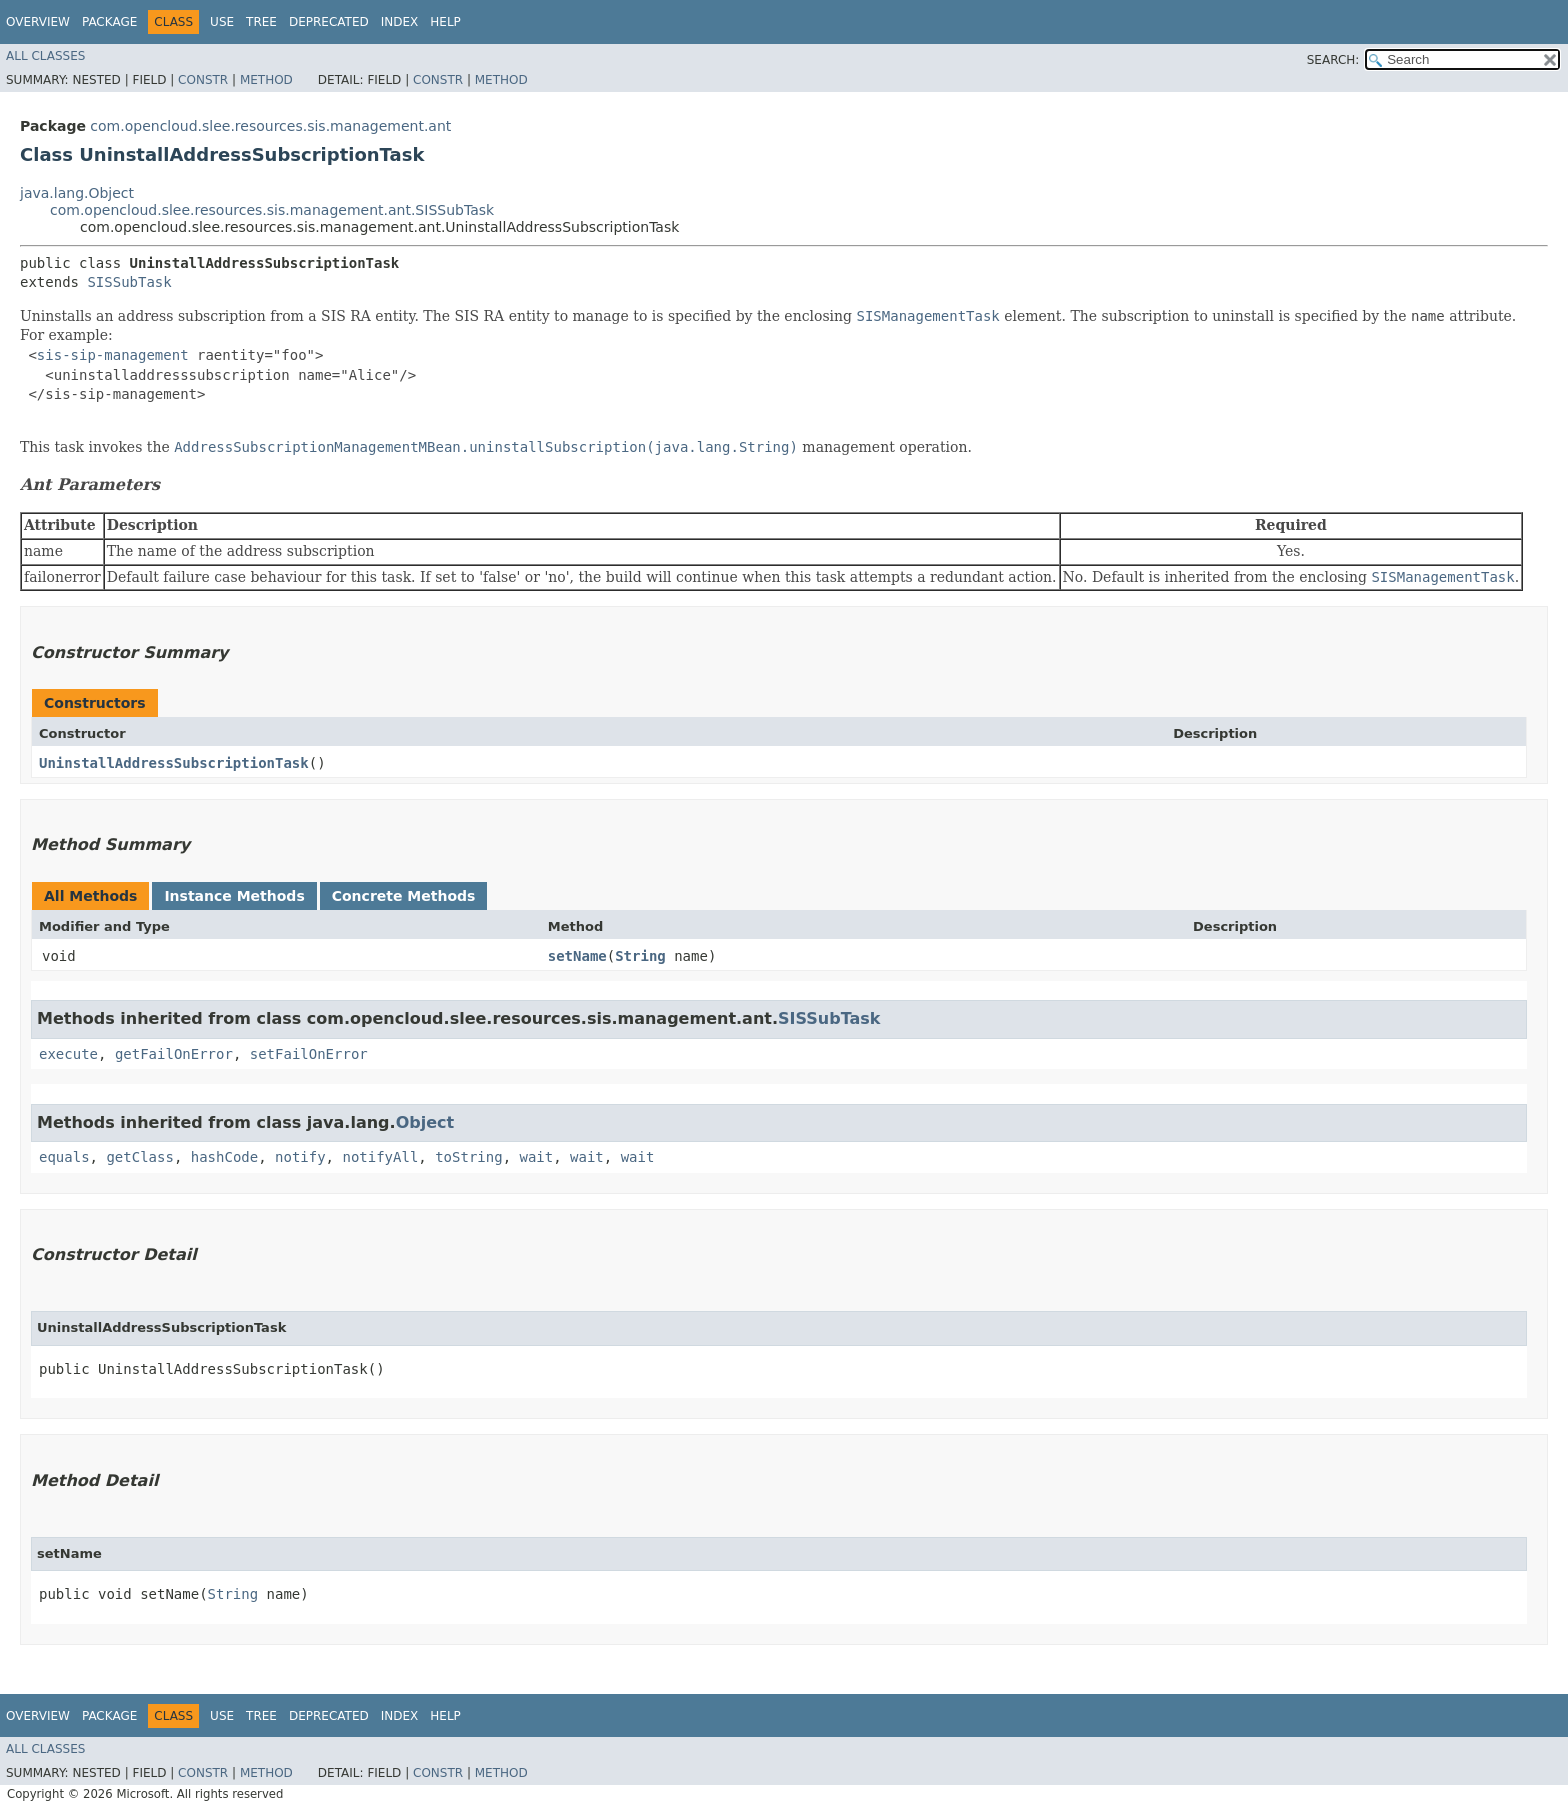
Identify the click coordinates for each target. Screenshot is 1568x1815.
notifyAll (380, 1157)
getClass (139, 1157)
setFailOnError (309, 1054)
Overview (38, 22)
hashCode (224, 1157)
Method (266, 80)
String (640, 956)
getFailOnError (174, 1054)
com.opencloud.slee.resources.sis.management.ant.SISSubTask (272, 210)
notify (300, 1157)
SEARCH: (1333, 60)
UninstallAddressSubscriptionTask (174, 763)
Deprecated (329, 22)
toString (468, 1157)
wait (536, 1157)
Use (222, 22)
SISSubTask (129, 282)
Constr (203, 80)
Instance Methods (234, 896)
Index (400, 22)
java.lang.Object (77, 193)
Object (425, 1122)
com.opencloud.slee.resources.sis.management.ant (270, 126)
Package (109, 22)
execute (68, 1054)
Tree (261, 22)
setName (577, 956)
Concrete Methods (404, 896)
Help (445, 22)
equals (64, 1157)
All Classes (45, 56)
